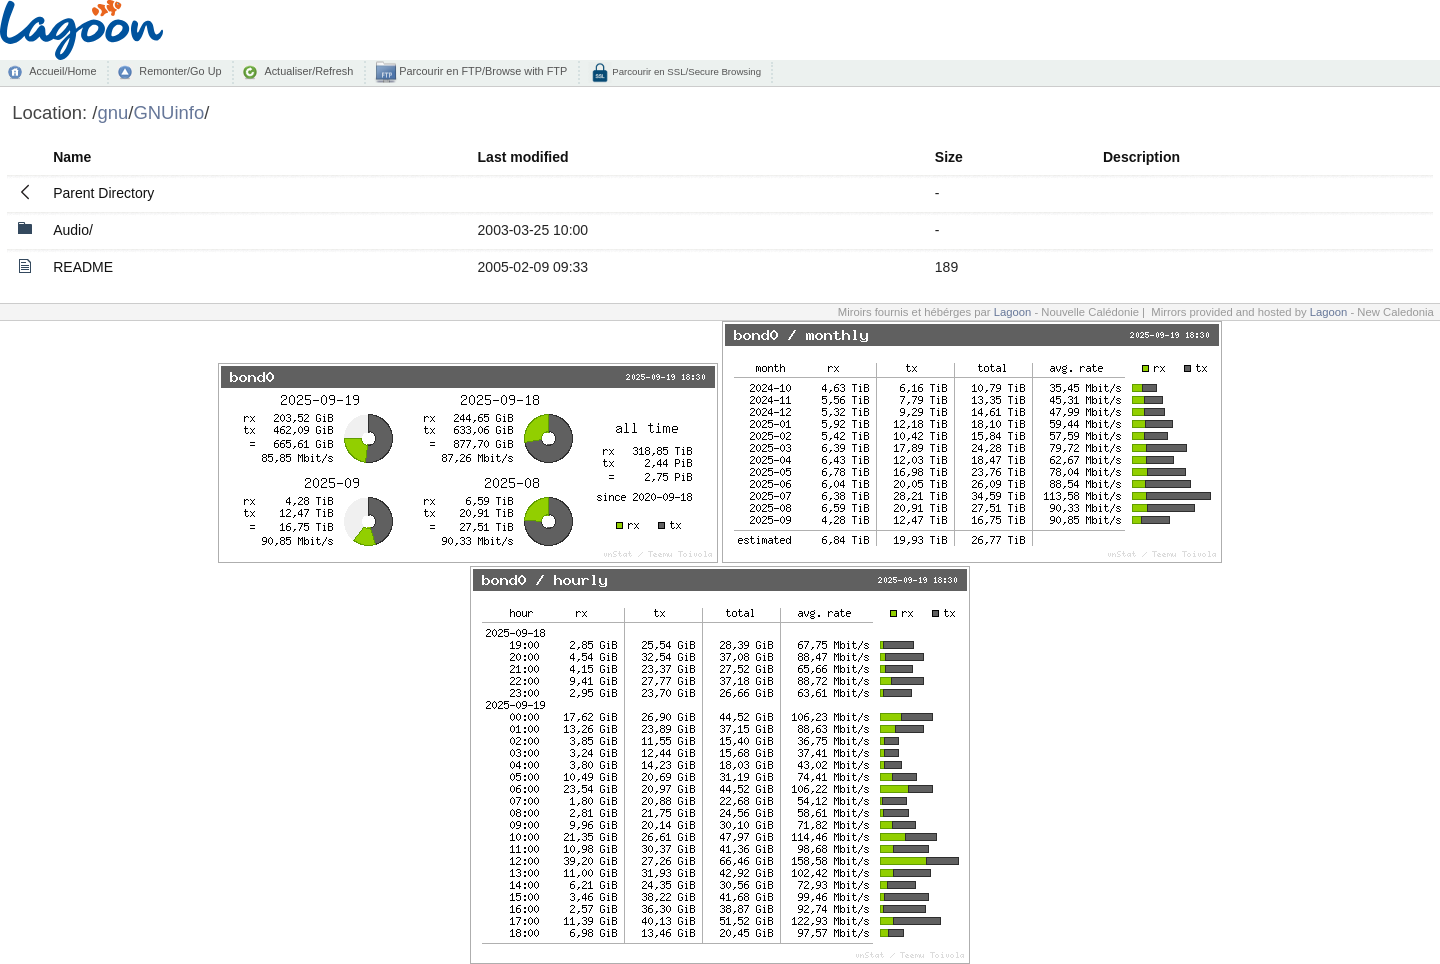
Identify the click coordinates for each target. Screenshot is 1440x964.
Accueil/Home (62, 71)
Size (949, 157)
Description (1141, 157)
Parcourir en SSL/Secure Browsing (685, 71)
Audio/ (73, 230)
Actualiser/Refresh (308, 71)
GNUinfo (168, 112)
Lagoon (1013, 312)
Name (72, 157)
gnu (112, 112)
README (83, 267)
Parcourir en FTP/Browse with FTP (481, 71)
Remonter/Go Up (180, 71)
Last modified (523, 157)
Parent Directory (103, 193)
